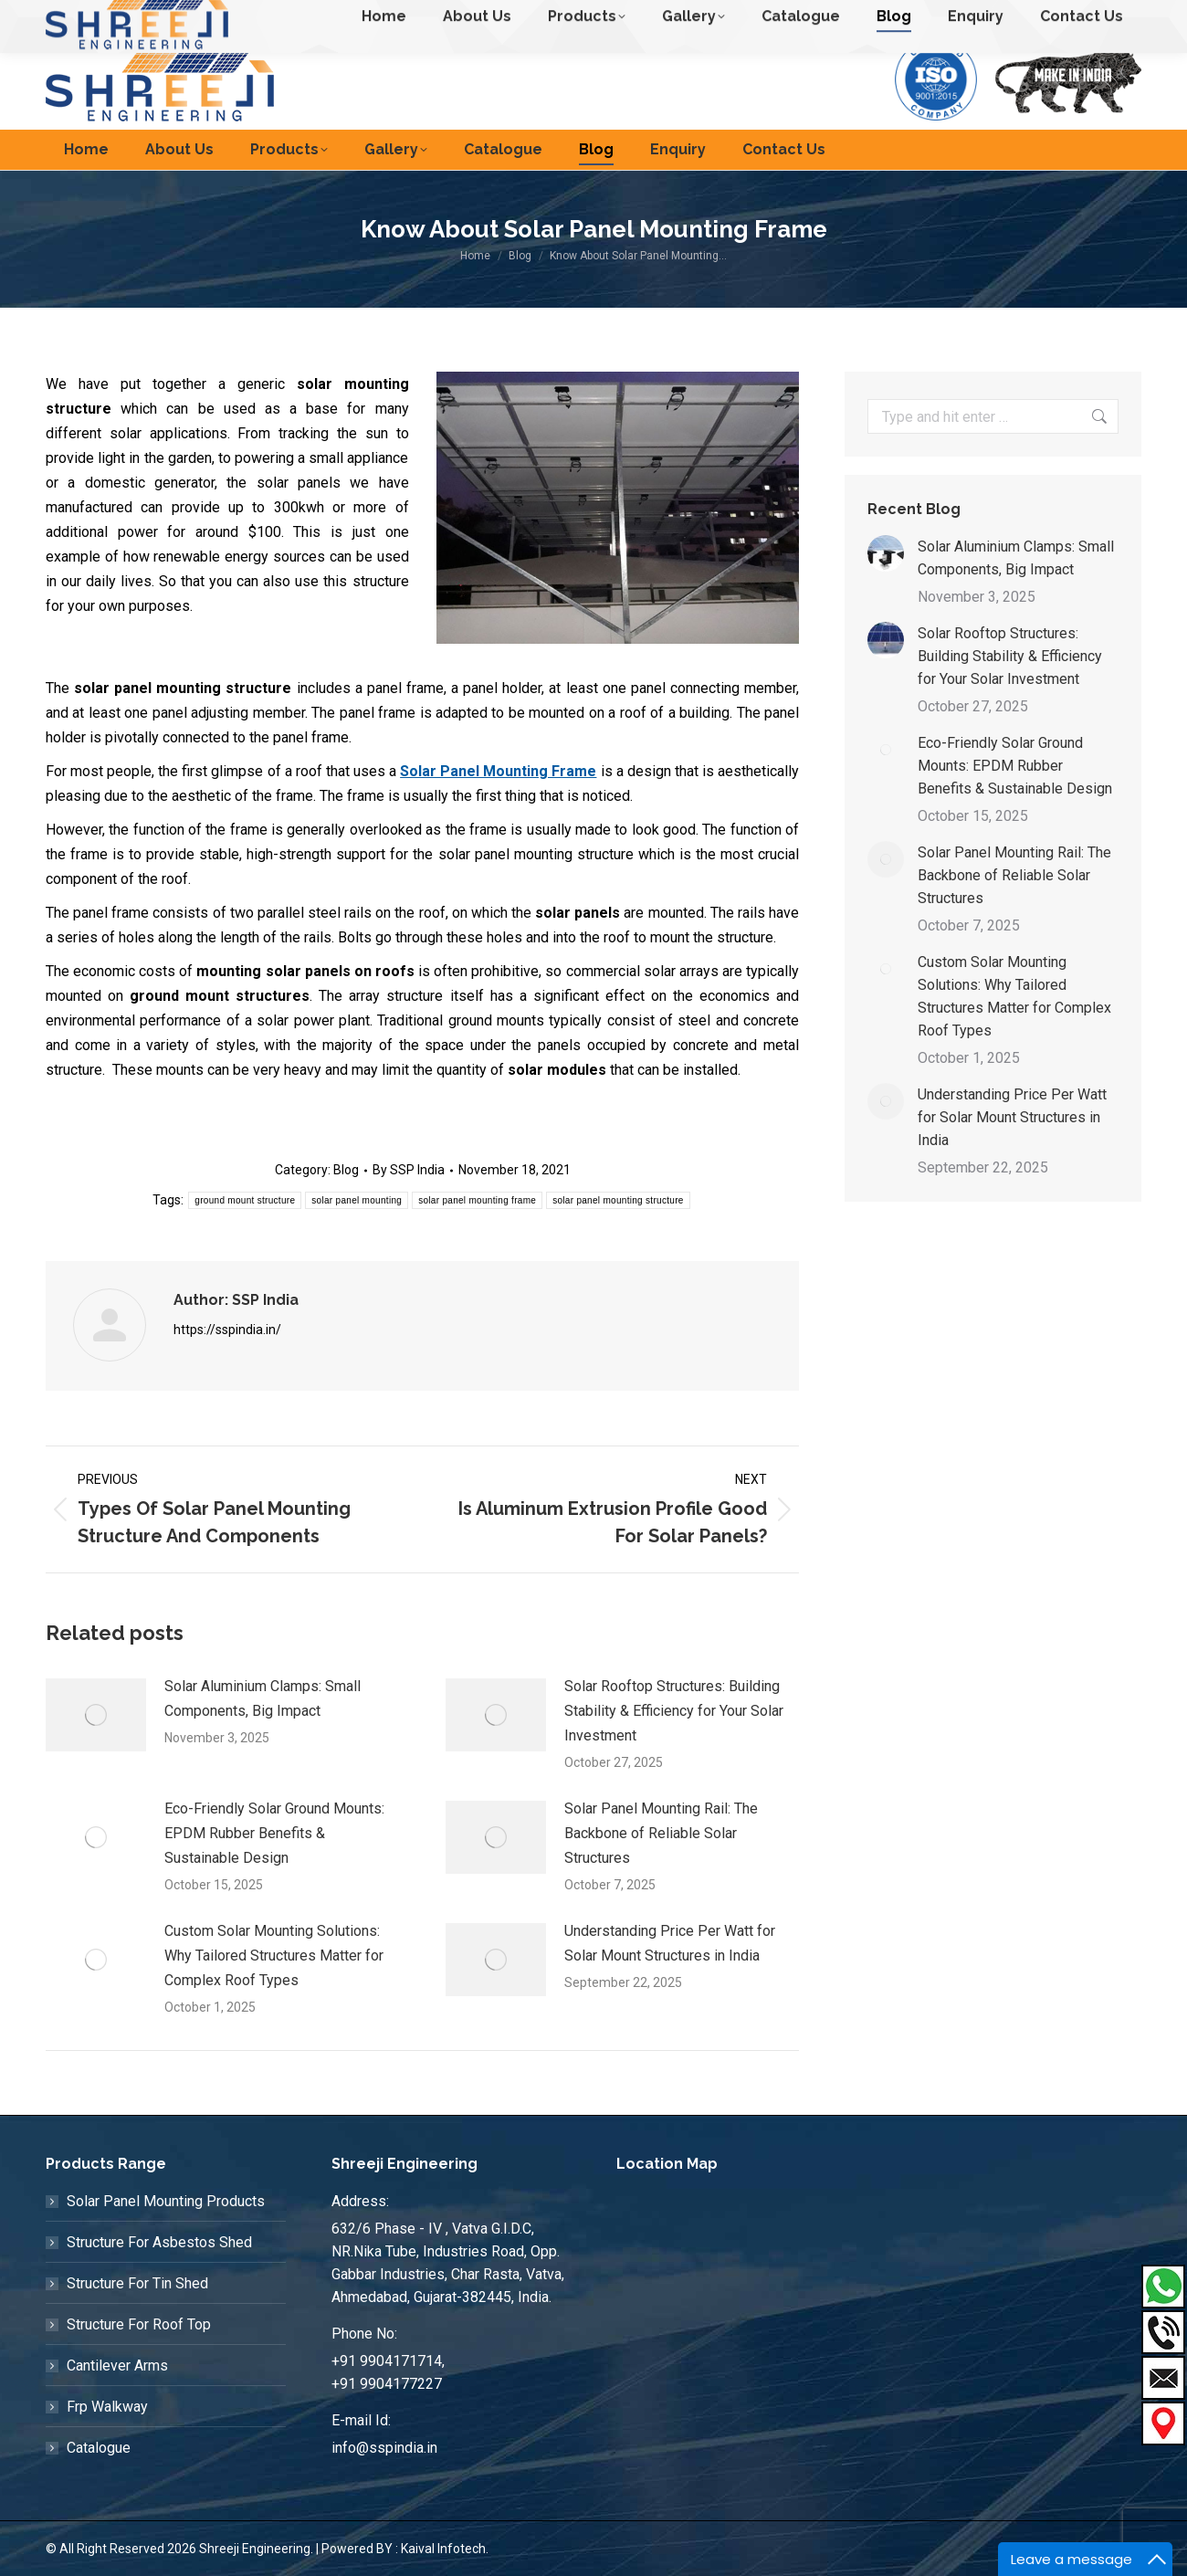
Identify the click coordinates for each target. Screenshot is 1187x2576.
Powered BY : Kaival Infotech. (404, 2548)
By (409, 1169)
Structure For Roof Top (139, 2324)
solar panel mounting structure (618, 1200)
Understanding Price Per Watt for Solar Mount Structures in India (669, 1943)
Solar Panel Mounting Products (166, 2201)
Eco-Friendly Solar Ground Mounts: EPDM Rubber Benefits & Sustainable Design (274, 1833)
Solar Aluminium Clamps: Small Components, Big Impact (262, 1698)
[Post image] (96, 1714)
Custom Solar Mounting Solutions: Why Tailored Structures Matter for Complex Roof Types (273, 1955)
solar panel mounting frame (477, 1200)
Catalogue (99, 2447)
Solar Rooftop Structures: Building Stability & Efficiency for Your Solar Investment (673, 1710)
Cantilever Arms (117, 2365)
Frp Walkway (107, 2406)
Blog (346, 1169)
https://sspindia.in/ (227, 1329)
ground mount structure (244, 1200)
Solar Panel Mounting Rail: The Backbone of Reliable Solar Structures (661, 1833)
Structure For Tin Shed (137, 2283)
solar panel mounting (356, 1200)
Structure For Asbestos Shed (159, 2242)
